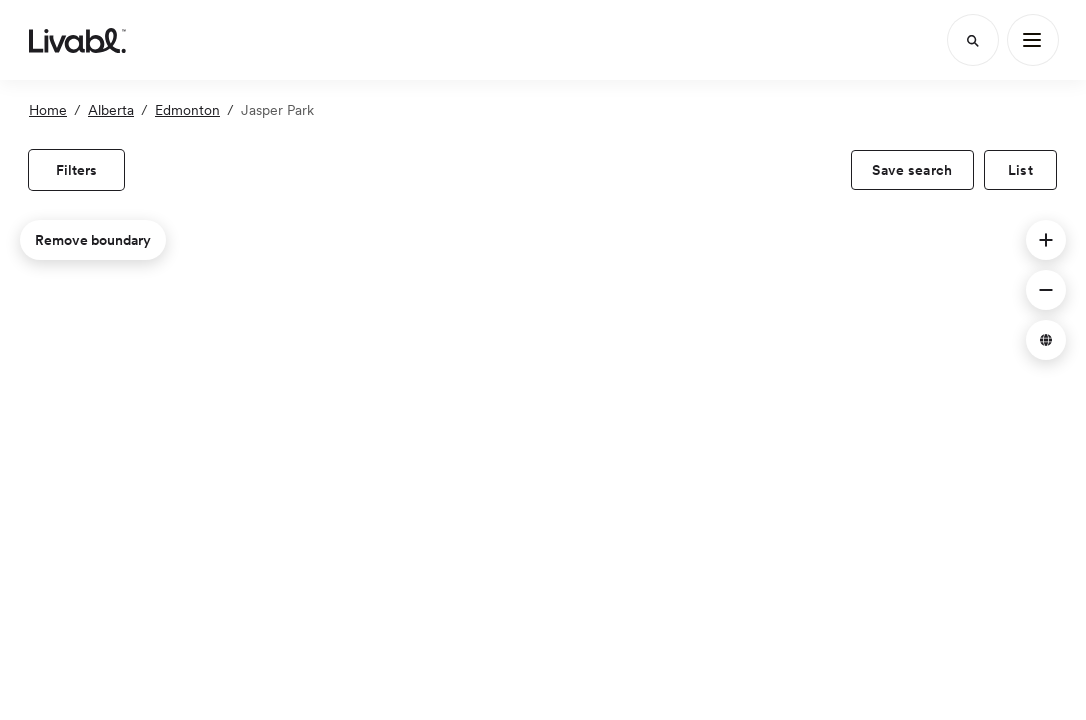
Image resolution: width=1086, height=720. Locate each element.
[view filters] (76, 170)
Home (48, 110)
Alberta (111, 110)
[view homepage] (77, 40)
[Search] (973, 40)
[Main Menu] (1033, 40)
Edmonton (187, 110)
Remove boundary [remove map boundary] (93, 240)
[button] (1046, 240)
